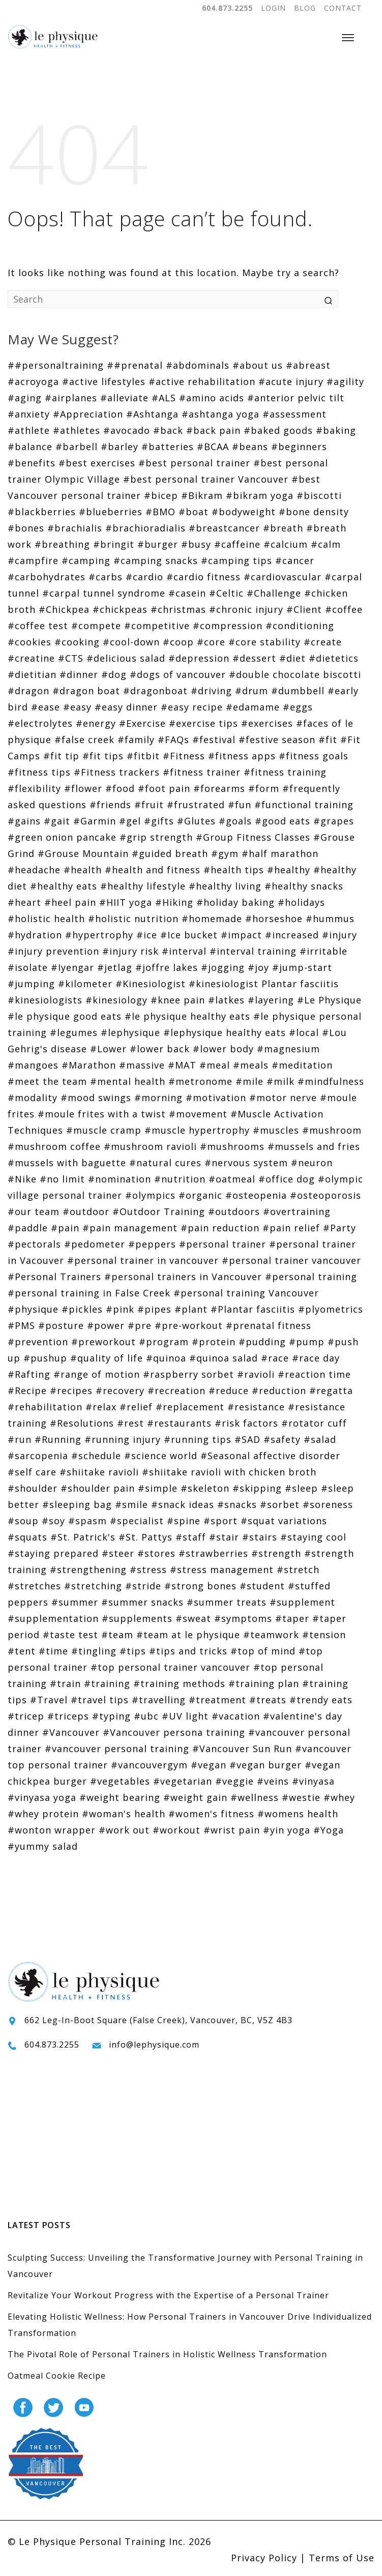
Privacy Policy (264, 2558)
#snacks (237, 1504)
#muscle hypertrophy (197, 1130)
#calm (326, 544)
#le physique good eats (65, 1016)
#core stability (264, 642)
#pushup (45, 1358)
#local (304, 1032)
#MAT (182, 1065)
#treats (267, 1700)
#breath (283, 528)
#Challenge (274, 593)
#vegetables (120, 1781)
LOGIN (273, 8)
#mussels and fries (314, 1146)
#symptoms (243, 1618)
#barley (119, 446)
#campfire (33, 560)
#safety (282, 1439)
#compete (96, 625)
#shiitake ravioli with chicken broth (229, 1472)
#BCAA (213, 446)
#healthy (288, 870)
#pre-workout (189, 1325)
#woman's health (123, 1814)
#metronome (200, 1081)
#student (262, 1586)
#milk (281, 1081)
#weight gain (195, 1797)
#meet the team (47, 1081)
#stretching (93, 1586)
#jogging (223, 967)
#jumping (31, 984)
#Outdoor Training (158, 1211)
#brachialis (74, 528)
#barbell (76, 446)
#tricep (26, 1716)
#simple (158, 1488)
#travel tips (100, 1700)
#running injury (122, 1439)
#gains (24, 821)
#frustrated (196, 804)
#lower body (223, 1049)
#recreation (176, 1390)
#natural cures (165, 1163)
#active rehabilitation (202, 381)
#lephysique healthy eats (224, 1032)
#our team (34, 1211)
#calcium (285, 544)
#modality (32, 1097)
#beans (250, 446)
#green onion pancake (62, 837)
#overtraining (297, 1211)
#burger (157, 544)
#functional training (304, 804)
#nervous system (246, 1163)
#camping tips (236, 560)
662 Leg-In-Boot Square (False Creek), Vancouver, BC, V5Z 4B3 (158, 2020)
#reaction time (314, 1374)
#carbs (106, 577)
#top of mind (263, 1651)
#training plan (263, 1683)
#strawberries (213, 1553)
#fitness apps (242, 756)
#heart (24, 902)
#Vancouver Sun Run (242, 1748)
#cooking (77, 642)
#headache (34, 870)
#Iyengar (72, 967)
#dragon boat (86, 691)
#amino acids (211, 398)
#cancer (294, 560)
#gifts (159, 821)
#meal (214, 1065)
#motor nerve (283, 1097)
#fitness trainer (202, 772)
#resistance (256, 1407)
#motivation (216, 1097)
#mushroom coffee (54, 1146)
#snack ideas (182, 1504)
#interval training (253, 951)
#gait (57, 821)
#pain (65, 1228)
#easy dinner (126, 707)
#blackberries (42, 512)
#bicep (161, 495)
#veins (273, 1781)
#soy (53, 1521)
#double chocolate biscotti (295, 674)
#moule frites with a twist (102, 1114)
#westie (301, 1797)
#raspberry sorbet (188, 1374)
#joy (258, 967)
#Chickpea (64, 609)
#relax (100, 1407)
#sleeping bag (77, 1504)
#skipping (257, 1488)
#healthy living (225, 886)
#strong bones (200, 1586)
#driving (211, 691)
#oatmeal (232, 1179)
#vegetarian (182, 1781)
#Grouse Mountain (83, 853)
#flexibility (34, 788)
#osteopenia (256, 1195)
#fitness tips (39, 772)
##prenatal (135, 365)
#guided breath (170, 853)
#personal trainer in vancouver (143, 1260)
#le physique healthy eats (187, 1016)
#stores (156, 1553)
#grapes (333, 821)
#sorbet (280, 1504)
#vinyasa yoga (42, 1797)
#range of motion (96, 1374)
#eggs (298, 707)
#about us (257, 365)
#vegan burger (265, 1765)
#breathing (62, 544)
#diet (292, 658)
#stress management (222, 1569)
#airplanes (71, 398)
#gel (130, 821)
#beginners (299, 446)
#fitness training (285, 772)
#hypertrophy (99, 935)
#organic (200, 1195)
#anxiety (29, 414)
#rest (130, 1423)
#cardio (144, 577)
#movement (198, 1114)
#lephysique (130, 1032)
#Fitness (184, 756)
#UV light (185, 1716)
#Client (304, 609)
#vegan (208, 1765)
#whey (339, 1797)
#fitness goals (313, 756)
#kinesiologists (45, 1000)
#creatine (31, 658)
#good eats (282, 821)
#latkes (226, 1000)
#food (120, 788)
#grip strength (156, 837)
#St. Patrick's (82, 1537)
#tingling (93, 1651)
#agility (345, 381)
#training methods (179, 1683)
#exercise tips (203, 723)
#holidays (301, 902)
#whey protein (43, 1814)
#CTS (70, 658)
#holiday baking (235, 902)
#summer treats (227, 1602)
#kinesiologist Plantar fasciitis (264, 984)
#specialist (137, 1521)
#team (117, 1634)
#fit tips (103, 756)
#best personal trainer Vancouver (205, 479)
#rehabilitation (45, 1407)
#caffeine (237, 544)
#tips (133, 1651)
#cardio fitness (203, 577)
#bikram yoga (259, 495)
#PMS (21, 1325)
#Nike (22, 1179)
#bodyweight (244, 512)
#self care (32, 1472)
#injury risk (130, 951)
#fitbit (143, 756)
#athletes (76, 430)
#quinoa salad (223, 1358)
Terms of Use (341, 2558)
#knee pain (178, 1000)
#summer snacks (142, 1602)
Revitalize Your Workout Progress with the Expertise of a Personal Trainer (168, 2295)
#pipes (154, 1309)
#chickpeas (120, 609)
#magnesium (288, 1049)
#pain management (130, 1228)
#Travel (49, 1700)
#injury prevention (53, 951)
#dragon (28, 691)
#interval (184, 951)
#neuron (312, 1163)
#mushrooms (232, 1146)
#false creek (84, 739)
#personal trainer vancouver (291, 1260)
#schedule (96, 1455)
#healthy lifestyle (143, 886)
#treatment (217, 1700)
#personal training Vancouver (246, 1293)
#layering (271, 1000)
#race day (316, 1358)
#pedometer (94, 1244)
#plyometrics (330, 1309)
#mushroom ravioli (150, 1146)
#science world (160, 1455)
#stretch (298, 1569)
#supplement (302, 1602)
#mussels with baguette (67, 1163)
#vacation (236, 1716)
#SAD (247, 1439)
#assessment (294, 414)
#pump (307, 1342)
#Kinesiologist (150, 984)
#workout (176, 1830)
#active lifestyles (103, 381)
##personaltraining (56, 365)
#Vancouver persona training (174, 1732)
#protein (214, 1342)
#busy (196, 544)
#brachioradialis (145, 528)
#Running (58, 1439)
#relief (136, 1407)
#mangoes (33, 1065)
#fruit (149, 804)
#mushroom (332, 1130)
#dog (114, 674)
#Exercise (142, 723)
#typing (111, 1716)
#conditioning (300, 625)
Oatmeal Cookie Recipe (57, 2375)
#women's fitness (211, 1814)
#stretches (34, 1586)
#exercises (267, 723)
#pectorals (34, 1244)
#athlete (29, 430)
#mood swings (96, 1097)
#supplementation (53, 1618)
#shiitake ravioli (99, 1472)
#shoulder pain (98, 1488)
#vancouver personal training (117, 1748)
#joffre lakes (166, 967)
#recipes (71, 1390)
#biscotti (319, 495)
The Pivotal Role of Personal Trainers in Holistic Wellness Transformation (167, 2354)
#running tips (197, 1439)
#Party (339, 1228)
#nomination (119, 1179)
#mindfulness (331, 1081)
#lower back (160, 1049)
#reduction (279, 1390)
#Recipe (27, 1390)
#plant (191, 1309)
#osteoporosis (325, 1195)
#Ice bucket (189, 935)
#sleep (301, 1488)
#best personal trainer (194, 463)
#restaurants (179, 1423)
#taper (292, 1618)
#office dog (286, 1179)
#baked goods (278, 430)
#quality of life (106, 1358)
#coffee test (38, 625)
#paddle (28, 1228)
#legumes (74, 1032)
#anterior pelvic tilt (295, 398)
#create (323, 642)
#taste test (70, 1634)
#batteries (167, 446)
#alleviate (124, 398)
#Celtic (226, 593)
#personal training (311, 1276)
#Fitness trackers (117, 772)
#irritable (323, 951)
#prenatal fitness (268, 1325)
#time (53, 1651)
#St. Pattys (145, 1537)
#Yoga (328, 1830)
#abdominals (197, 365)
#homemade (212, 918)
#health (83, 870)
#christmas (178, 609)
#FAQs (173, 739)
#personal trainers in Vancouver (183, 1276)
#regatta (331, 1390)
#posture (61, 1325)
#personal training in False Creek (89, 1293)
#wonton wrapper (52, 1830)
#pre (140, 1325)
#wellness (254, 1797)
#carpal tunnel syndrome (103, 593)
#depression (198, 658)
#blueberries (110, 512)
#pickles (82, 1309)
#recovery (120, 1390)
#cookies (29, 642)
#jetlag (114, 967)
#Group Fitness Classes (253, 837)
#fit (327, 739)
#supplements (137, 1618)
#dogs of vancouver (178, 674)
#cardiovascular (282, 577)
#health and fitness (152, 870)
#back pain (213, 430)
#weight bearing (119, 1797)
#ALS (164, 398)
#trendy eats (320, 1700)
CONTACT (343, 8)
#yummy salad (43, 1846)
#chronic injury (246, 609)
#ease (45, 707)
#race (275, 1358)
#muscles (276, 1130)
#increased (292, 935)
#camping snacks (155, 560)
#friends (110, 804)
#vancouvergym (149, 1765)
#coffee (344, 609)
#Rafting (29, 1374)
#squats (27, 1537)
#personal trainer (222, 1244)
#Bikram (202, 495)
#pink (120, 1309)
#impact (241, 935)
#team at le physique (188, 1634)
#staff (190, 1537)
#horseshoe (274, 918)
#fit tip (61, 756)
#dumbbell (298, 691)
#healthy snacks (304, 886)
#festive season (277, 739)
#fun (239, 804)
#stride (143, 1586)
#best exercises (96, 463)
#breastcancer (224, 528)
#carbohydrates (46, 577)
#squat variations (284, 1521)
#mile (249, 1081)
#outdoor (86, 1211)
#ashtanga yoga (220, 414)
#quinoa (166, 1358)
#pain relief (291, 1228)
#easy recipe (192, 707)
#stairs (259, 1537)
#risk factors (246, 1423)
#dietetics (334, 658)
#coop (178, 642)
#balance (30, 446)
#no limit (62, 1179)
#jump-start (302, 967)
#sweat (193, 1618)
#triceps (68, 1716)
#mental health (127, 1081)
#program (164, 1342)
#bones (26, 528)
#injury (339, 935)
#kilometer (85, 984)
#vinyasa (313, 1781)
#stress (148, 1569)
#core (211, 642)
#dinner (79, 674)
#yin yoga (286, 1830)
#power (106, 1325)
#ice (146, 935)
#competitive (157, 625)
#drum (251, 691)
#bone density (314, 512)
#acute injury (291, 381)
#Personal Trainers (54, 1276)
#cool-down (131, 642)
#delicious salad (125, 658)
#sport (220, 1521)
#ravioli (256, 1374)
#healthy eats (63, 886)
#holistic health (46, 918)
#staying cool (313, 1537)
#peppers (152, 1244)
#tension (324, 1634)
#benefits (31, 463)
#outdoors (234, 1211)
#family (136, 739)
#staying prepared (53, 1553)
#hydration (35, 935)
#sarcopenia (38, 1455)
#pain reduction (220, 1228)
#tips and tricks (188, 1651)
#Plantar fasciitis (253, 1309)
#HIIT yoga (125, 902)
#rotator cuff (314, 1423)
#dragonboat (155, 691)
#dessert (254, 658)
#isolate (28, 967)
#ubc (146, 1716)
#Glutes (196, 821)
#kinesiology (116, 1000)
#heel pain (70, 902)
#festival (214, 739)
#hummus (330, 918)
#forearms (219, 788)
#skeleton (205, 1488)
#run (20, 1439)
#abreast (308, 365)
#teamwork (271, 1634)
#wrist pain (231, 1830)
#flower (83, 788)
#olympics (150, 1195)
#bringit (113, 544)
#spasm (87, 1521)
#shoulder (32, 1488)
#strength (276, 1553)
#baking (336, 430)
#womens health (297, 1814)
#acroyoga (33, 381)
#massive (142, 1065)
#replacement (190, 1407)
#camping (86, 560)
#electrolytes (40, 723)
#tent (22, 1651)
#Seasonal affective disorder (270, 1455)
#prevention (38, 1342)
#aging (25, 398)
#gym (225, 853)
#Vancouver (71, 1732)
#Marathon (89, 1065)
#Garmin (94, 821)
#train (65, 1683)
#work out (124, 1830)
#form (263, 788)
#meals (251, 1065)
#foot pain (164, 788)
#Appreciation (88, 414)
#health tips (233, 870)
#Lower (108, 1049)
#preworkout (103, 1342)
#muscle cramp (103, 1130)
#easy (77, 707)
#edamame (253, 707)
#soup (23, 1521)
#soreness (328, 1504)
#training (107, 1683)
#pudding (262, 1342)
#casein (187, 593)
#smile (131, 1504)
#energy (96, 723)
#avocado (126, 430)
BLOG (305, 8)
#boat (194, 512)
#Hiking (174, 902)
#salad (320, 1439)
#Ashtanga (152, 414)
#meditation (302, 1065)
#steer (118, 1553)
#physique (33, 1309)
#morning (158, 1097)
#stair (224, 1537)
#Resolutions (82, 1423)
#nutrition (179, 1179)
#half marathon (280, 853)
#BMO (160, 512)
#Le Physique (329, 1000)
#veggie (234, 1781)
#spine (183, 1521)
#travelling (159, 1700)
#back (168, 430)
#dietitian (32, 674)
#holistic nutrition (133, 918)
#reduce (229, 1390)
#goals (235, 821)
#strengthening (88, 1569)
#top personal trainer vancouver (170, 1667)
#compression (227, 625)
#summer (74, 1602)
